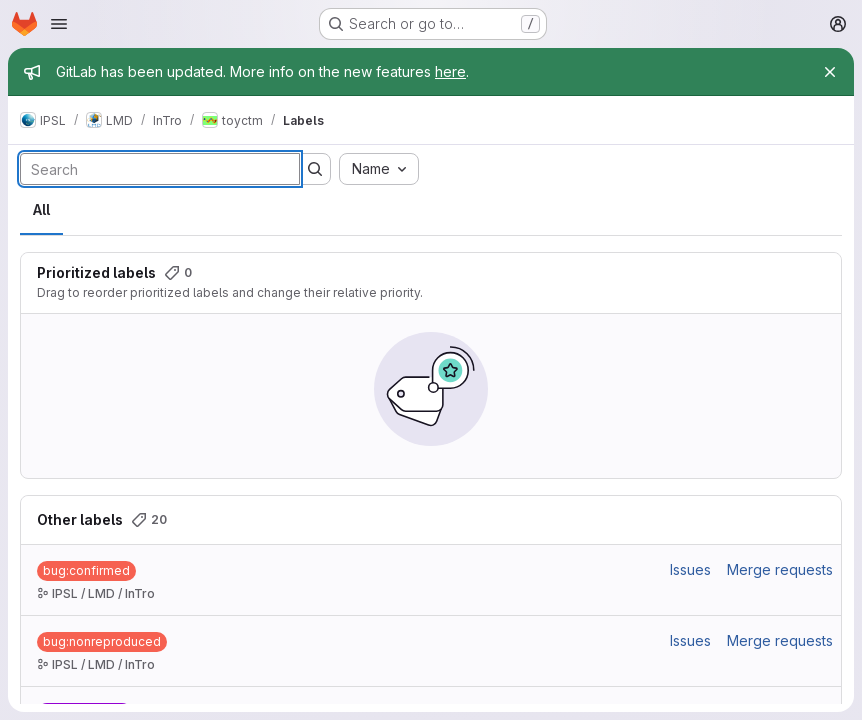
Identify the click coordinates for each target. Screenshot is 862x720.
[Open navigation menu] (59, 24)
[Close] (830, 72)
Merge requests (780, 569)
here (450, 71)
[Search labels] (160, 169)
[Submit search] (315, 169)
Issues (690, 569)
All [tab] (41, 209)
